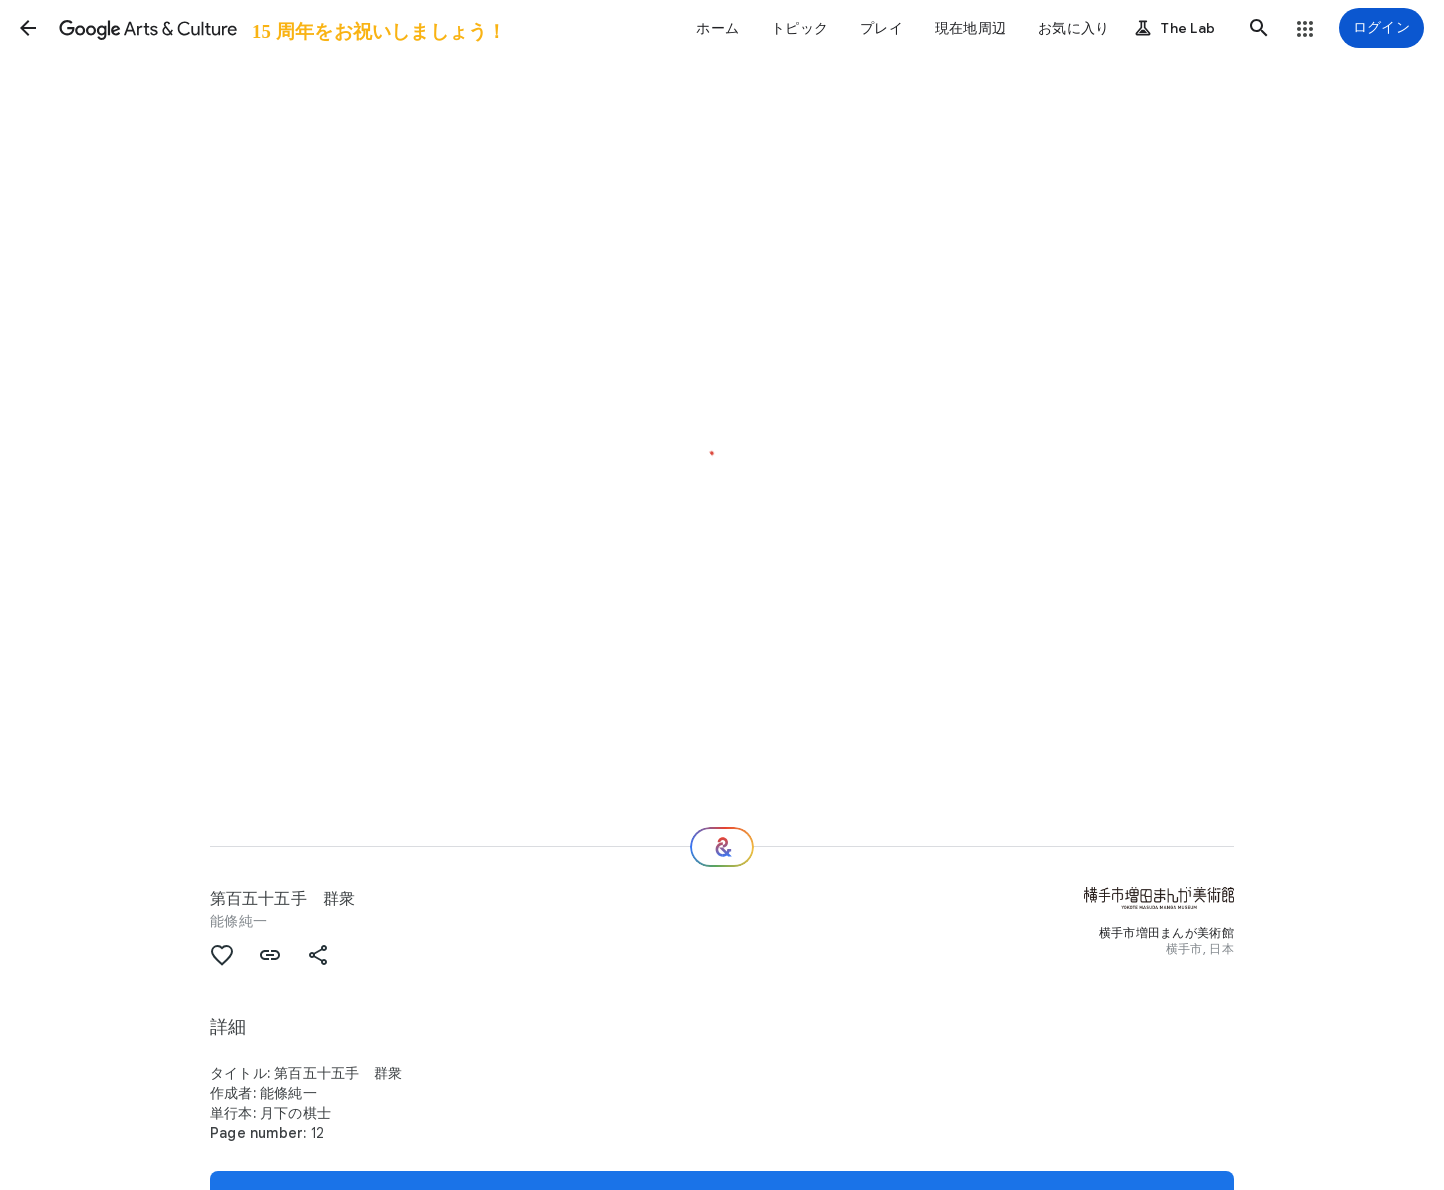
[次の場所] (722, 847)
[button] (28, 28)
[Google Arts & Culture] (281, 28)
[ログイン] (1381, 28)
